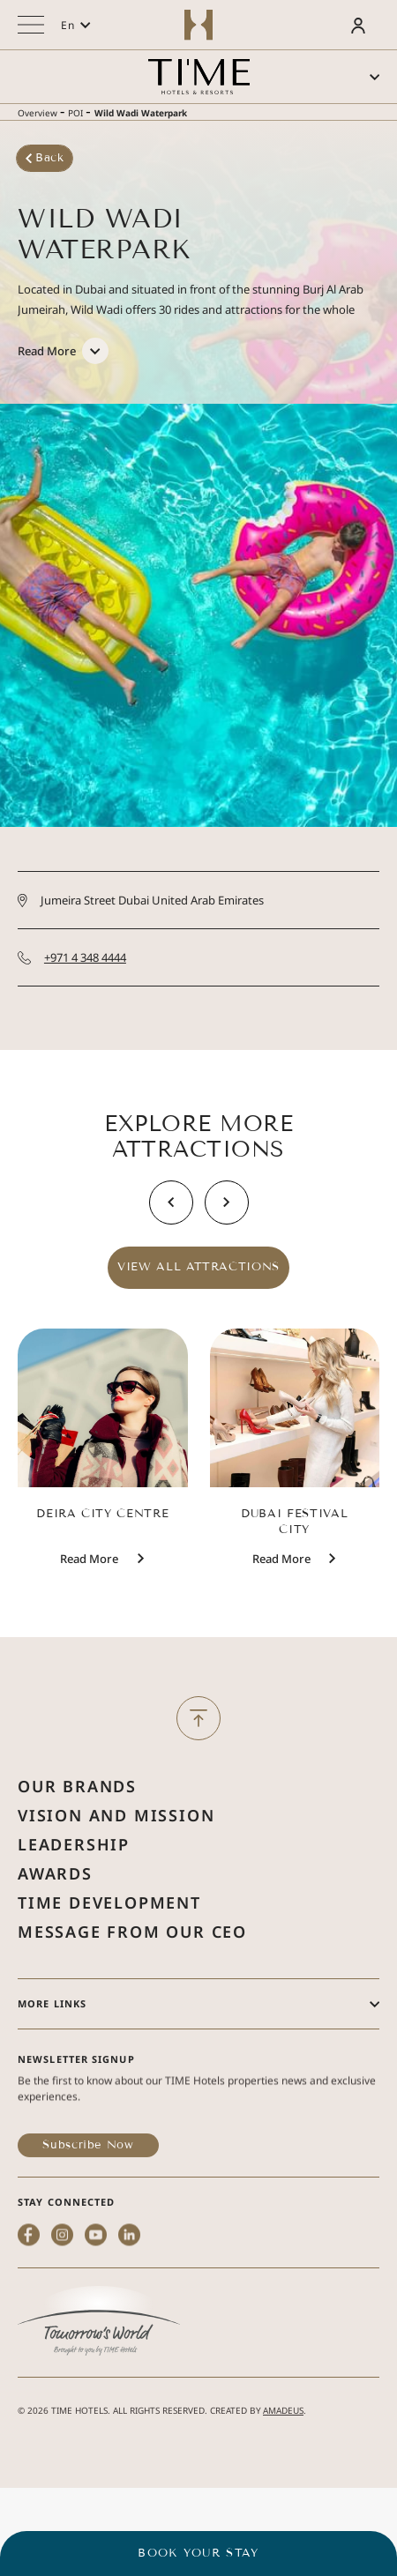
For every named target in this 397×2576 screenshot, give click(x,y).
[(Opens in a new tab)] (99, 2371)
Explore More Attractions (198, 1167)
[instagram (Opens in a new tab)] (62, 2314)
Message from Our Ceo (132, 1980)
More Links (52, 2052)
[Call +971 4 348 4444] (198, 991)
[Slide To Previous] (171, 1232)
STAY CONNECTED (66, 2250)
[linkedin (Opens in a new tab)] (129, 2314)
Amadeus (283, 2425)
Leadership (74, 1892)
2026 (38, 2425)
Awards (55, 1921)
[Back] (49, 158)
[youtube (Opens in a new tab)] (96, 2314)
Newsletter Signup (76, 2107)
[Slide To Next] (227, 1232)
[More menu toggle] (31, 25)
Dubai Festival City (294, 1552)
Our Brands (77, 1834)
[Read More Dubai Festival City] (281, 1589)
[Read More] (63, 346)
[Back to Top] (198, 1733)
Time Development (109, 1951)
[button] (76, 25)
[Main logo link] (199, 76)
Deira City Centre (102, 1544)
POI (75, 113)
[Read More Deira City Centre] (89, 1589)
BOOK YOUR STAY (198, 2553)
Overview (37, 113)
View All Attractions (198, 1298)
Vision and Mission (116, 1863)
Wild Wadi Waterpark (140, 113)
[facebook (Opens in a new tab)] (29, 2314)
